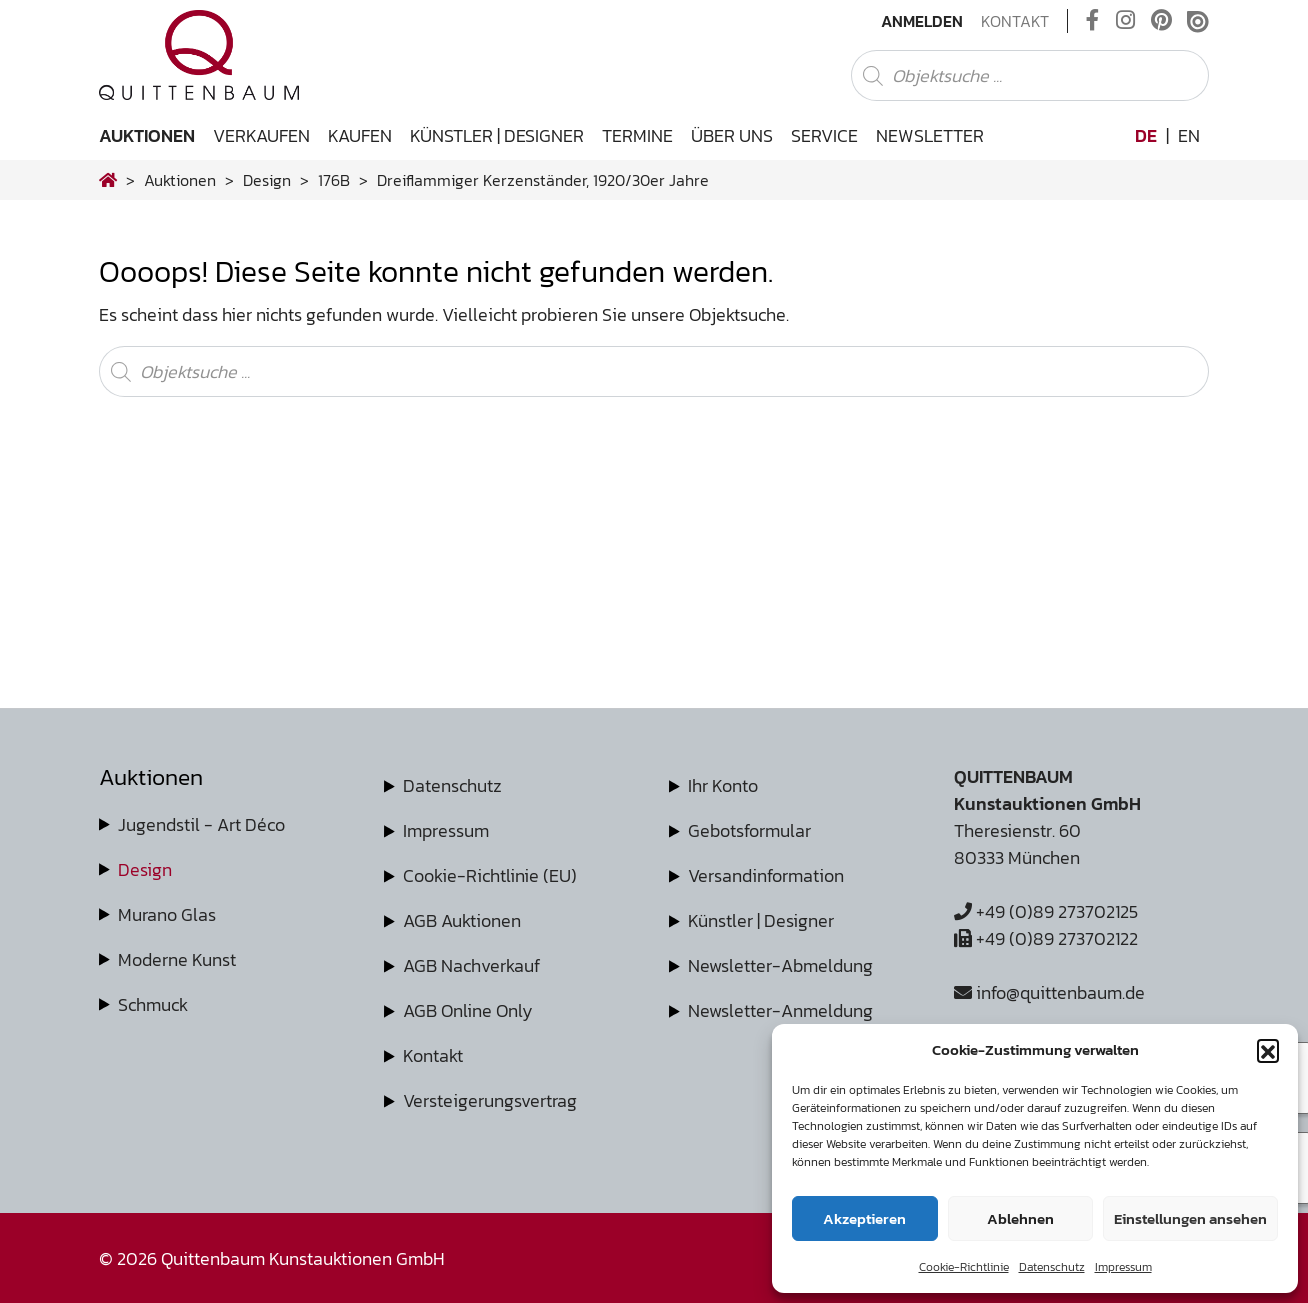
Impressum (1123, 1267)
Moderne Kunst (177, 959)
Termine (637, 135)
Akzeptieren (864, 1218)
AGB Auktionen (462, 920)
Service (824, 135)
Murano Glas (167, 914)
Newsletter (930, 135)
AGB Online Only (468, 1010)
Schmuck (153, 1004)
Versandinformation (766, 875)
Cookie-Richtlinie (964, 1267)
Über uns (732, 135)
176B (334, 180)
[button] (1268, 1050)
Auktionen (147, 135)
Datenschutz (1052, 1267)
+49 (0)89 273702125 (1046, 911)
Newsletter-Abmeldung (780, 965)
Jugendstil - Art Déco (201, 824)
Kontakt (1015, 21)
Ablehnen (1020, 1218)
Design (145, 869)
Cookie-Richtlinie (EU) (490, 875)
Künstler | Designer (497, 135)
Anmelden (922, 21)
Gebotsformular (749, 830)
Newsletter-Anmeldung (780, 1010)
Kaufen (360, 135)
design (267, 180)
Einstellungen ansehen (1190, 1218)
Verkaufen (261, 135)
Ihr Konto (723, 785)
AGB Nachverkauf (471, 965)
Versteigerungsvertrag (490, 1100)
